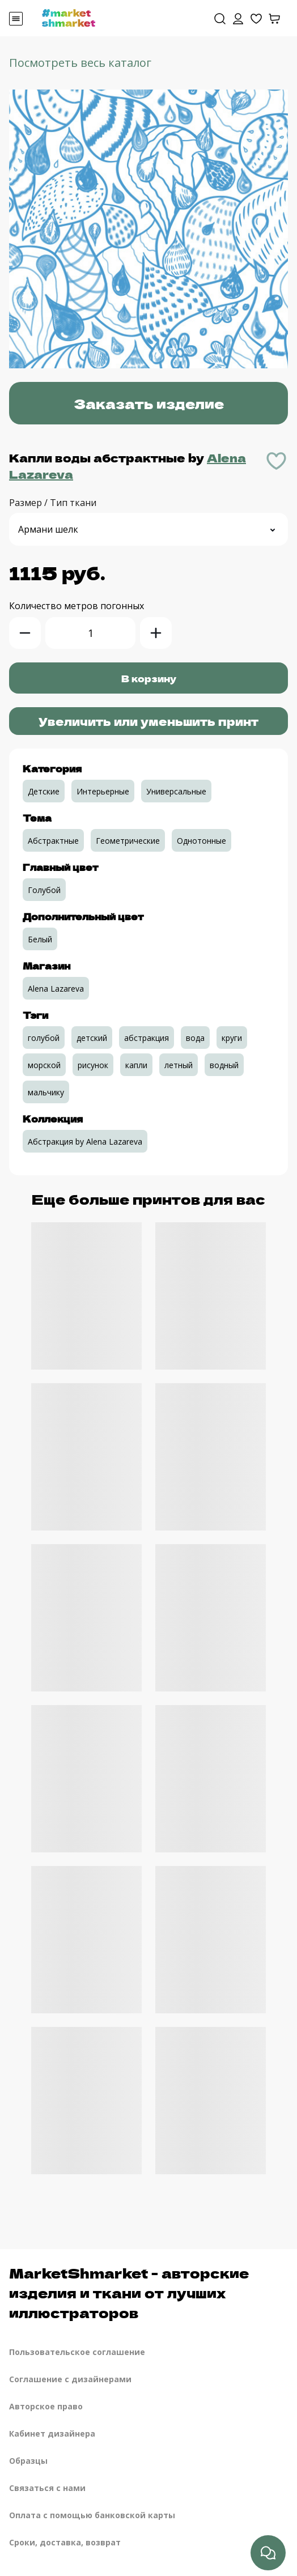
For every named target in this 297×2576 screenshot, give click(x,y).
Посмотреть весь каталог (80, 62)
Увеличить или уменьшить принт (148, 721)
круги (232, 1037)
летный (178, 1065)
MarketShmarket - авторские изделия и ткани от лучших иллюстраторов (129, 2292)
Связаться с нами (47, 2488)
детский (92, 1037)
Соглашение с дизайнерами (70, 2379)
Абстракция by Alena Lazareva (85, 1141)
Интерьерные (103, 791)
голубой (44, 1037)
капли (136, 1065)
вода (195, 1037)
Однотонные (201, 840)
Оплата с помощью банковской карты (92, 2515)
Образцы (28, 2460)
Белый (40, 939)
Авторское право (46, 2406)
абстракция (146, 1037)
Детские (44, 791)
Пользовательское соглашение (77, 2352)
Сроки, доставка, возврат (65, 2542)
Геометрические (128, 840)
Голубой (44, 890)
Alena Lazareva (56, 988)
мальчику (46, 1092)
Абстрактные (53, 840)
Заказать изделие (149, 403)
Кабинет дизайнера (52, 2433)
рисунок (93, 1065)
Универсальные (176, 791)
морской (44, 1065)
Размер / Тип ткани (52, 502)
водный (224, 1065)
